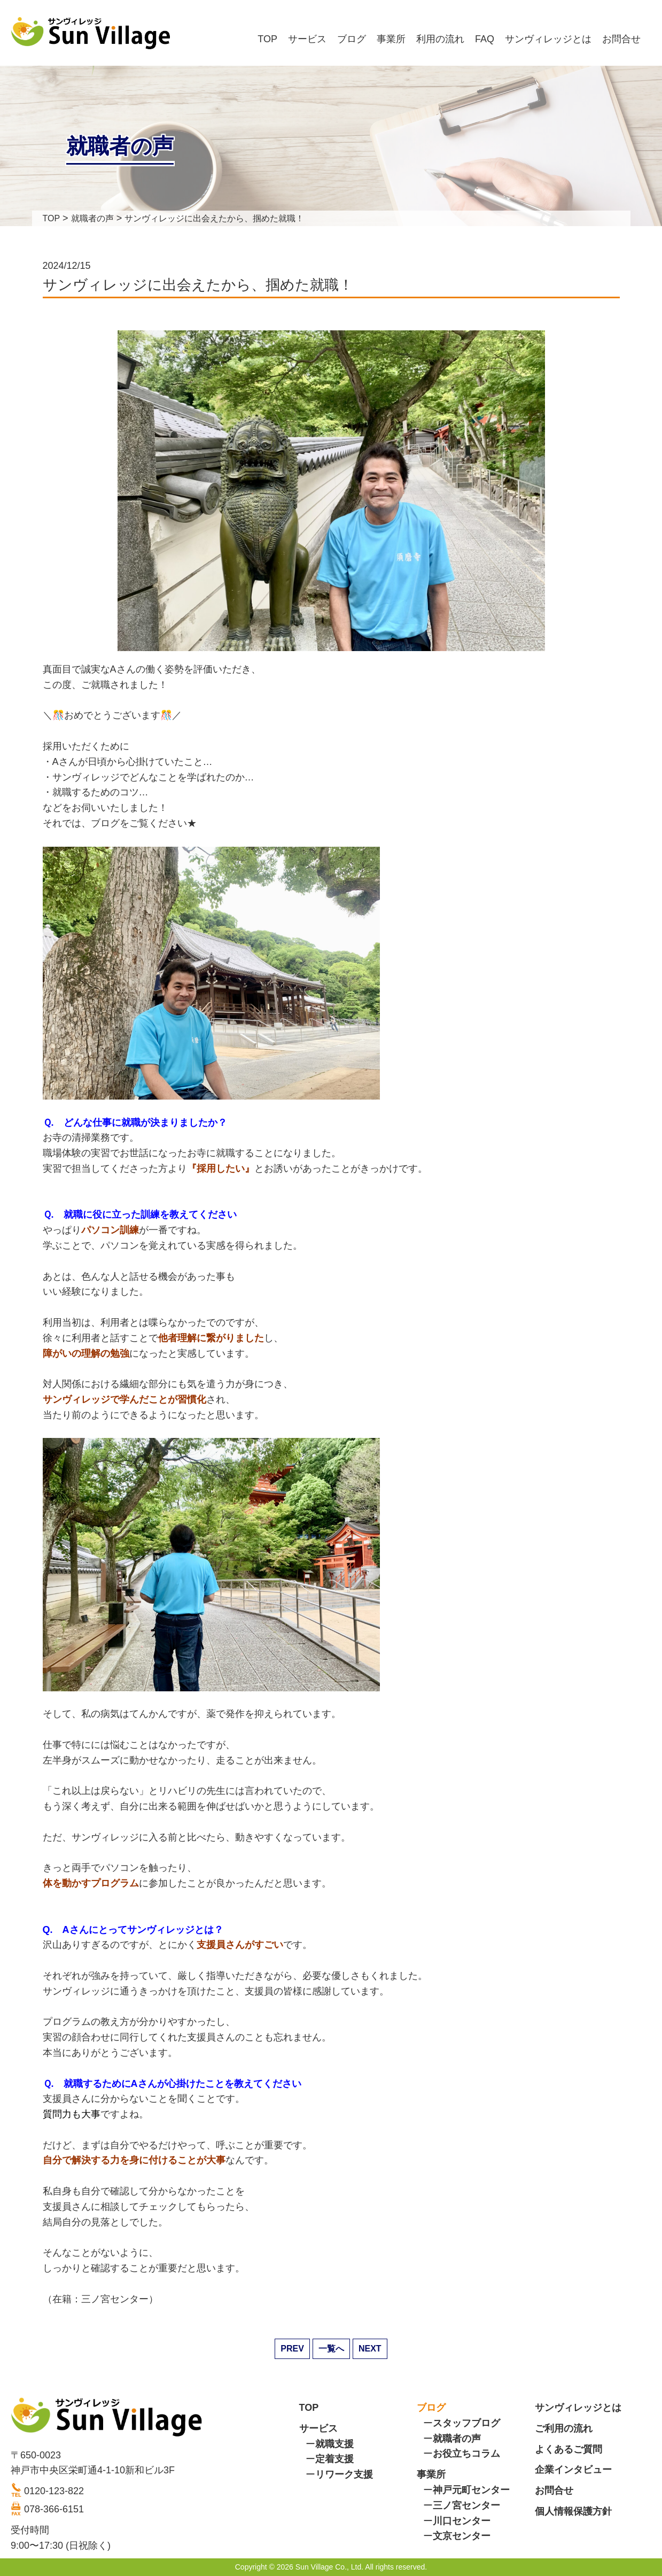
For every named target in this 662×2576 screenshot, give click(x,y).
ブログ (351, 39)
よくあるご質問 (568, 2449)
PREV (292, 2348)
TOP (267, 39)
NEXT (370, 2348)
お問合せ (621, 39)
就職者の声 (457, 2438)
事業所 (391, 39)
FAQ (484, 39)
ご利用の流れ (564, 2428)
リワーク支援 (344, 2474)
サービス (307, 39)
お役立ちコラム (466, 2453)
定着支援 (334, 2459)
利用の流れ (440, 39)
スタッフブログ (466, 2423)
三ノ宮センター (466, 2505)
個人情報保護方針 (573, 2511)
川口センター (461, 2521)
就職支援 (334, 2444)
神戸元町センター (471, 2490)
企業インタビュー (573, 2469)
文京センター (461, 2536)
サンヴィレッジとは (548, 39)
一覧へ (331, 2348)
